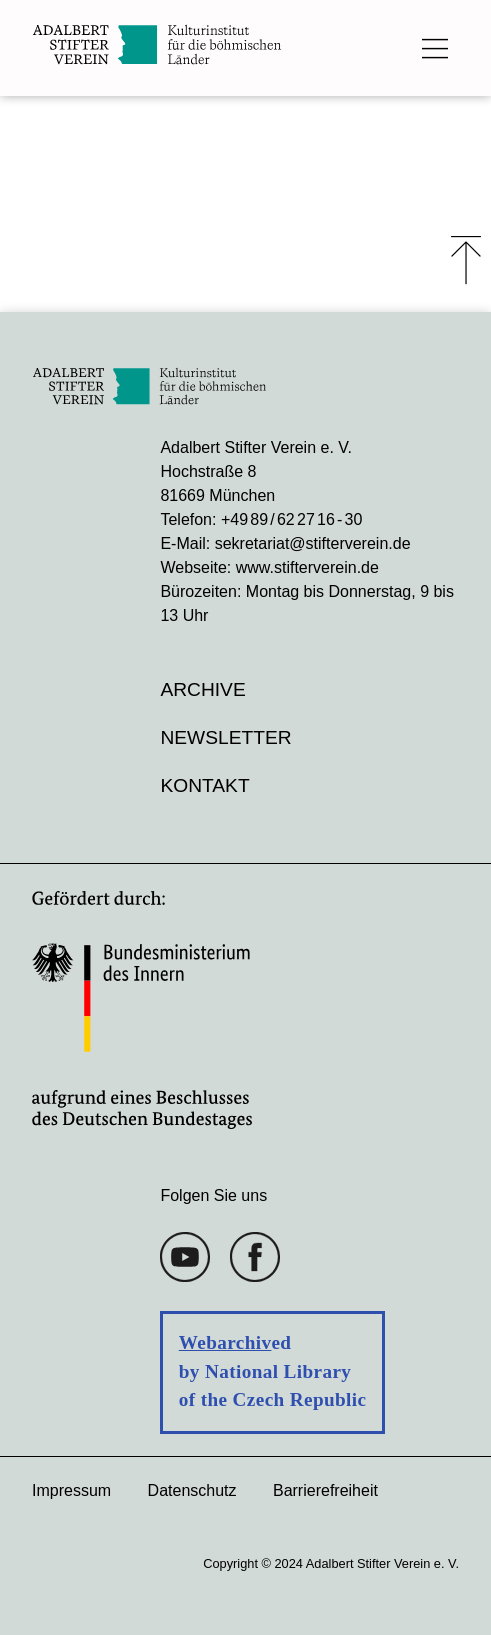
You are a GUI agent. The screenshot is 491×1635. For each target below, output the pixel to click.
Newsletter (225, 737)
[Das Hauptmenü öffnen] (435, 48)
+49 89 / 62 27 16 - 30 (291, 519)
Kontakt (204, 785)
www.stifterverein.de (307, 567)
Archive (202, 689)
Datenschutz (192, 1490)
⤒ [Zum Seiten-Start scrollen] (466, 260)
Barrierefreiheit (325, 1490)
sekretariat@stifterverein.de (313, 543)
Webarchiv (225, 1342)
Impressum (71, 1490)
